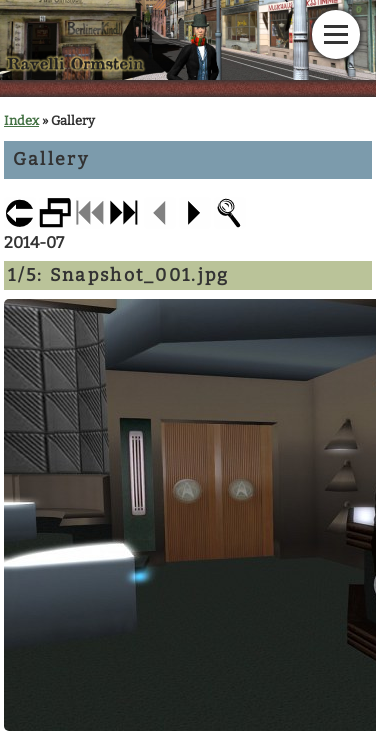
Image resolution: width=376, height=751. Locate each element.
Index (21, 120)
